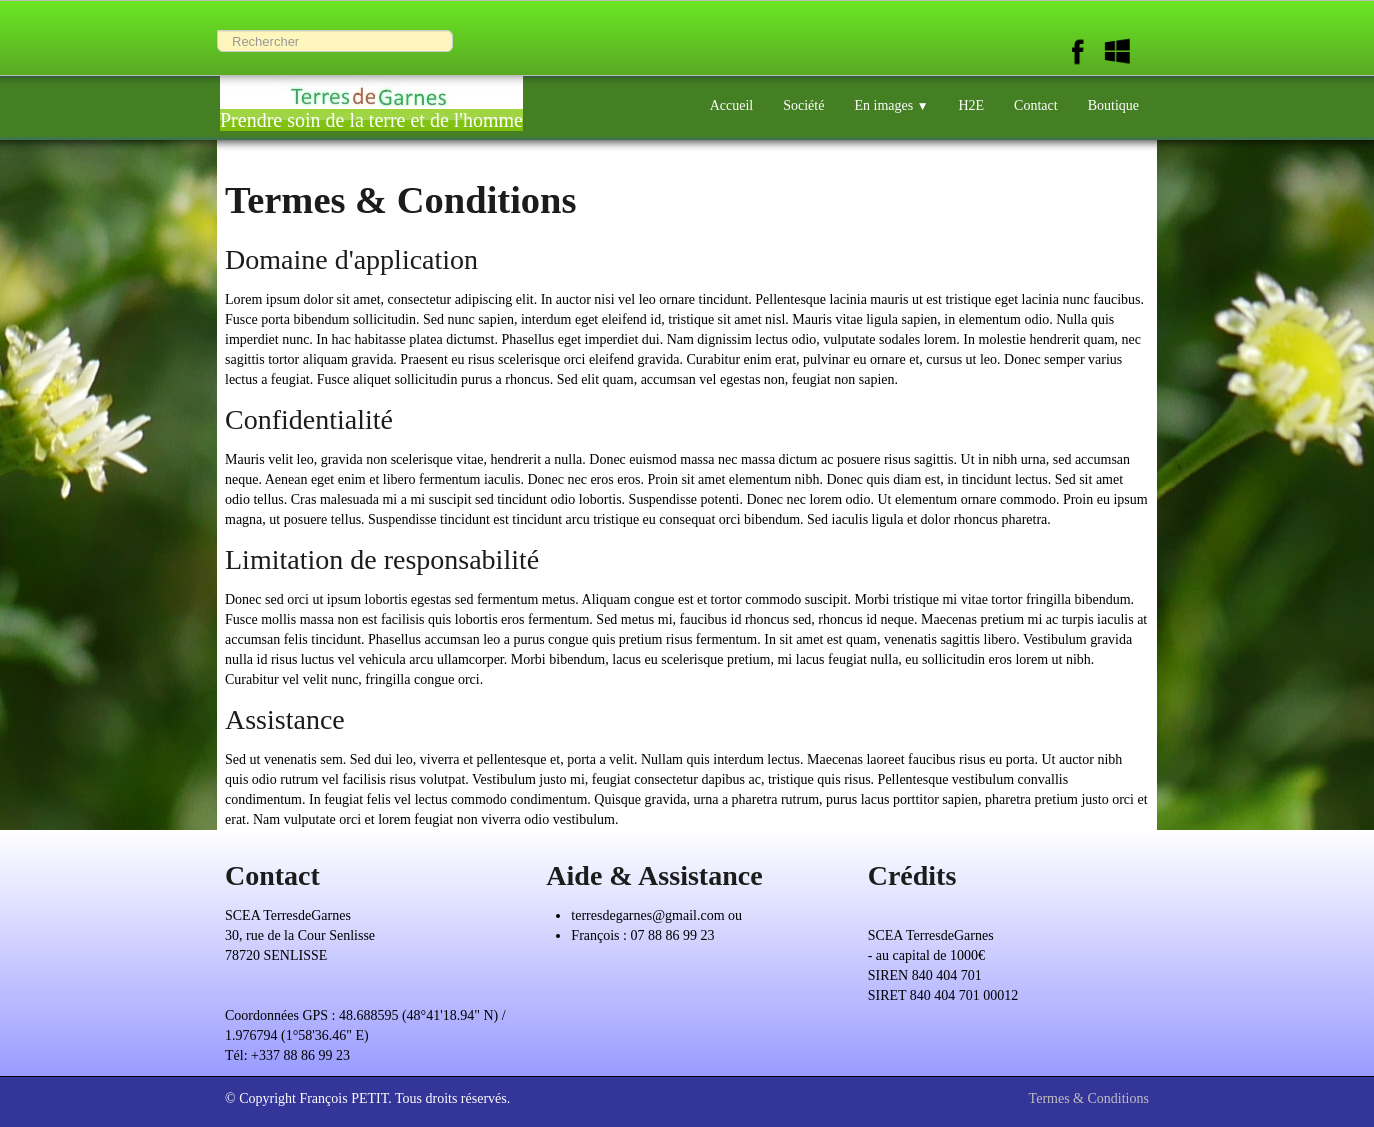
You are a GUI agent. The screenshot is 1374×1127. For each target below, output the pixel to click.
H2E (971, 105)
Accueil (732, 105)
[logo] (371, 97)
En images (891, 105)
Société (803, 105)
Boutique (1113, 105)
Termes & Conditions (1089, 1098)
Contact (1036, 105)
